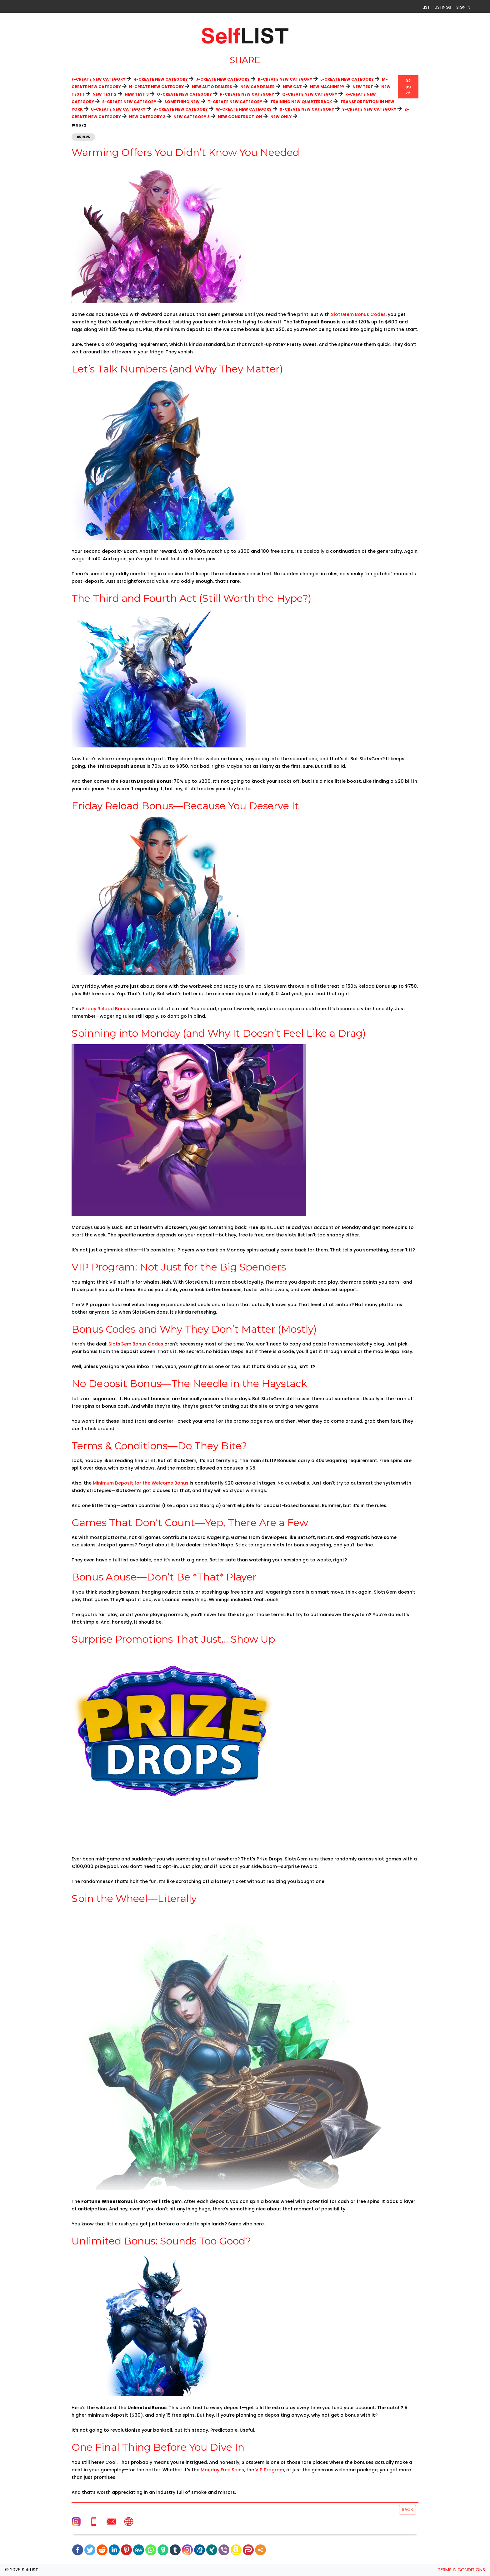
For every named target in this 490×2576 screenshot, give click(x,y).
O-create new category (184, 94)
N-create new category (156, 86)
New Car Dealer (257, 86)
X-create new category (307, 109)
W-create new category (244, 109)
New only (281, 116)
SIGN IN (463, 7)
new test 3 (137, 94)
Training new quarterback (301, 101)
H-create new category (160, 79)
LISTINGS (443, 7)
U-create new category (118, 109)
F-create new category (98, 79)
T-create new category (235, 101)
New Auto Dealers (212, 86)
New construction (240, 116)
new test (362, 86)
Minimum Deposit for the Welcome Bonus (140, 1483)
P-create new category (247, 94)
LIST (426, 7)
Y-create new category (369, 109)
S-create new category (129, 101)
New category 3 (191, 116)
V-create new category (180, 109)
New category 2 (147, 116)
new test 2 (104, 94)
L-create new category (347, 79)
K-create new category (285, 79)
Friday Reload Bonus (105, 1009)
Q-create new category (309, 94)
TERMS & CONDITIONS (461, 2570)
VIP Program (269, 2470)
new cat (292, 86)
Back (407, 2509)
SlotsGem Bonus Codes (358, 314)
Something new (182, 101)
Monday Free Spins (222, 2470)
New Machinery (327, 86)
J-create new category (223, 79)
